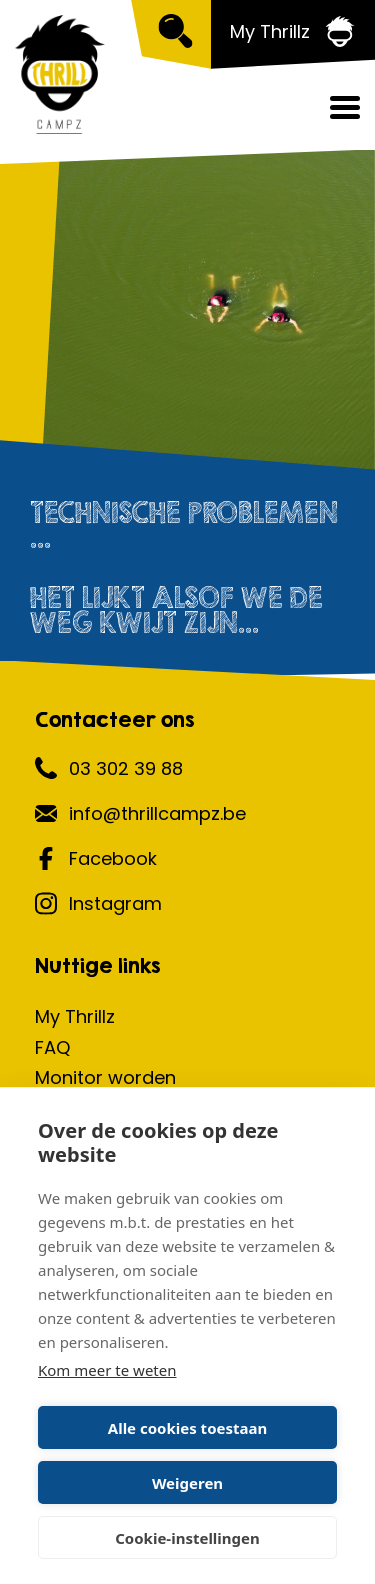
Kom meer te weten (107, 1370)
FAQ (52, 1047)
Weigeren (187, 1483)
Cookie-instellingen (187, 1538)
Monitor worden (105, 1077)
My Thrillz (75, 1016)
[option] (187, 325)
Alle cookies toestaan (187, 1428)
